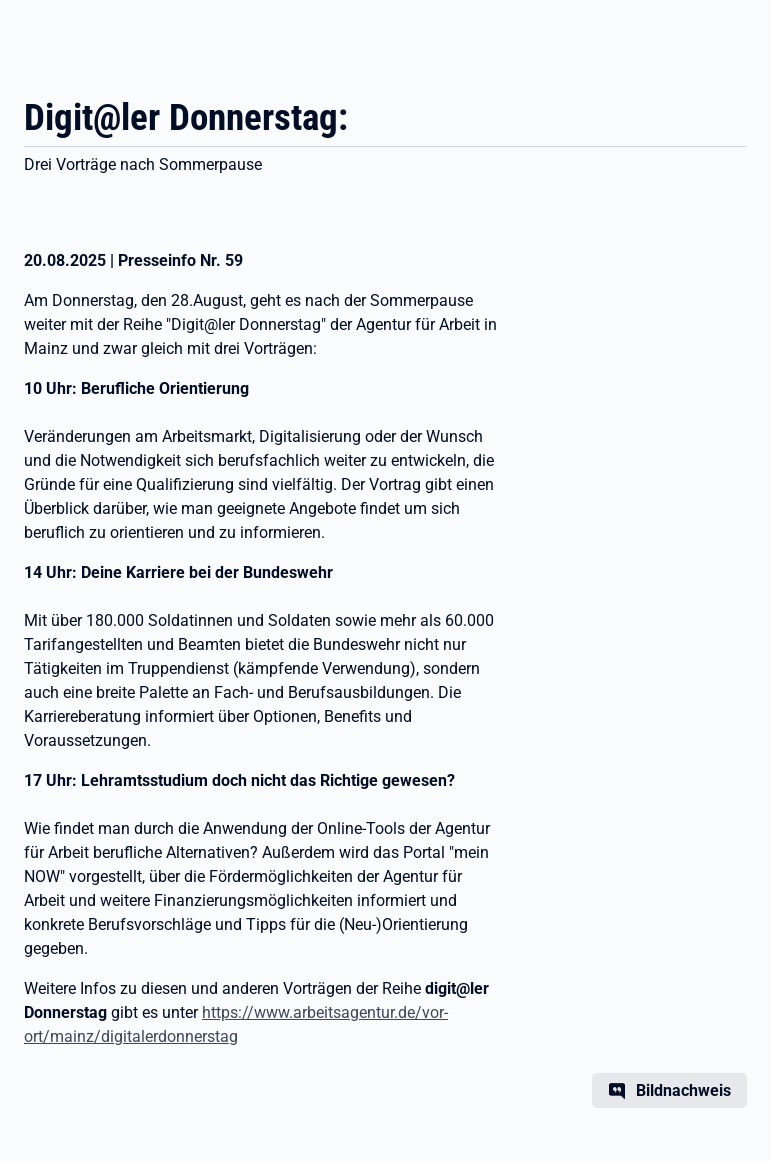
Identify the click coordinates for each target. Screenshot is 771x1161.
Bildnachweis (683, 1090)
